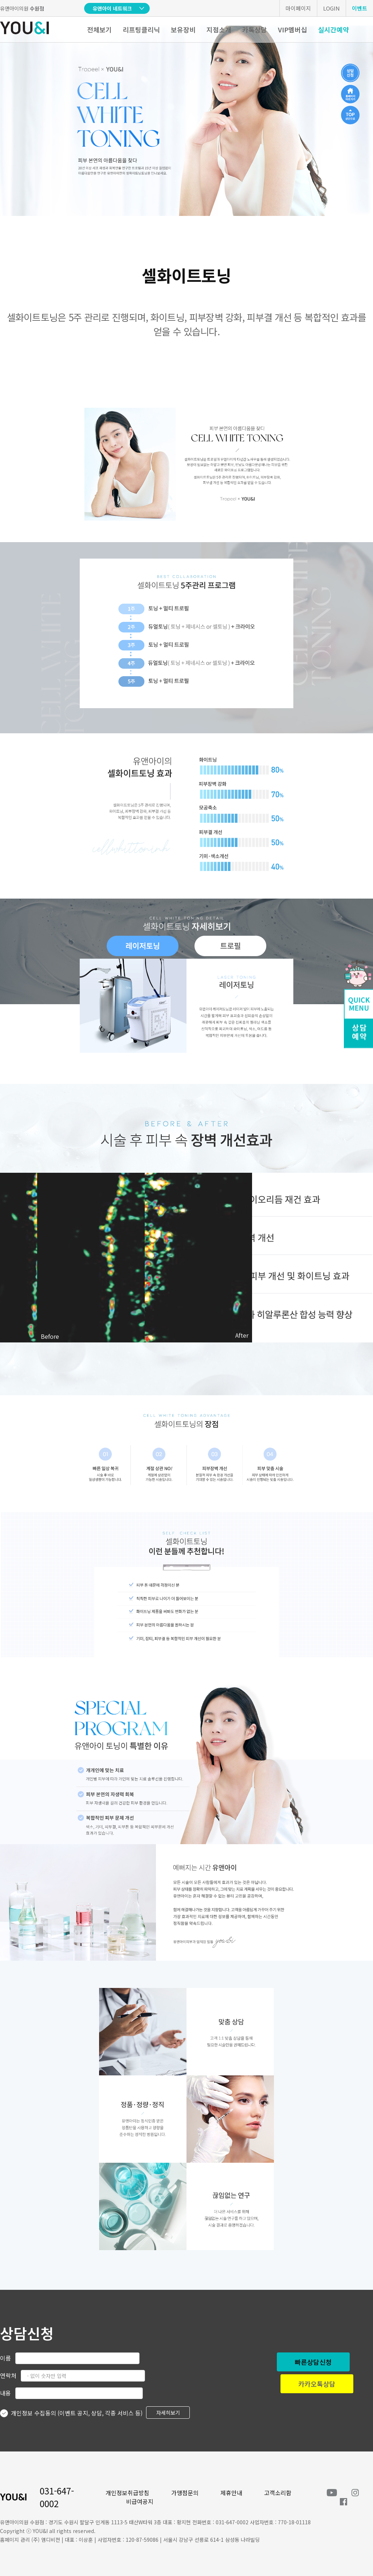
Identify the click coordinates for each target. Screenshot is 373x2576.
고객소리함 (277, 2492)
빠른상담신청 (313, 2362)
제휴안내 (231, 2492)
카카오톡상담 (316, 2383)
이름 (5, 2358)
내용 (5, 2392)
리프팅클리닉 (141, 29)
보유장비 (183, 29)
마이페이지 (298, 8)
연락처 (8, 2375)
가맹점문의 (185, 2492)
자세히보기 (168, 2412)
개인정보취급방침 (127, 2492)
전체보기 (99, 29)
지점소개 (219, 29)
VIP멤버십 (292, 29)
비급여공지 (139, 2501)
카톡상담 (254, 29)
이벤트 (359, 8)
